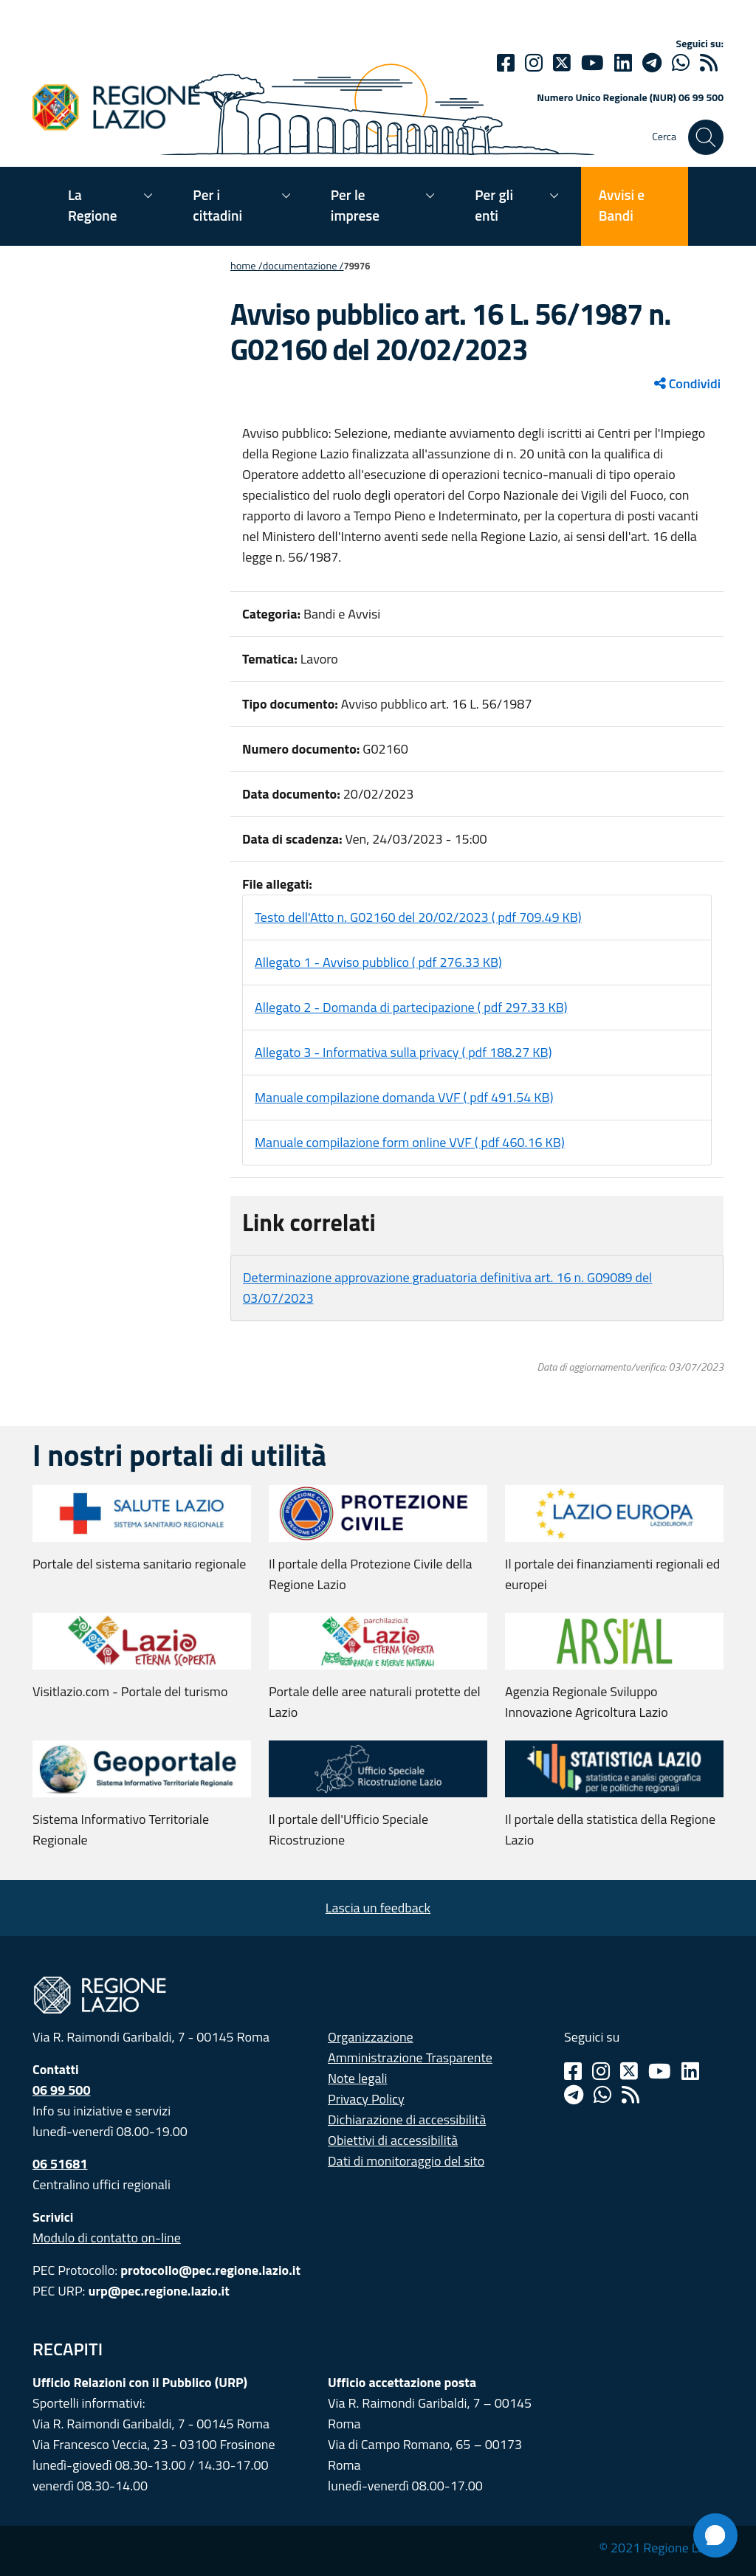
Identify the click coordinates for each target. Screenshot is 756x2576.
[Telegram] (573, 2094)
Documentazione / (303, 266)
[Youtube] (592, 62)
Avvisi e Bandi (622, 205)
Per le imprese (355, 205)
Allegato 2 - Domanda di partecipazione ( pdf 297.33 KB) (411, 1007)
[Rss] (630, 2094)
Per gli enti (494, 205)
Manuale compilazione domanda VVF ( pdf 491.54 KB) (404, 1097)
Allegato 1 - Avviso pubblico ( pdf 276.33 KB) (378, 962)
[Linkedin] (623, 62)
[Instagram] (534, 62)
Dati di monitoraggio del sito (406, 2161)
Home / (246, 266)
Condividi (687, 383)
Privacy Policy (366, 2099)
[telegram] (652, 62)
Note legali (358, 2078)
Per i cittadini (217, 205)
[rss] (709, 62)
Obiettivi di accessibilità (393, 2140)
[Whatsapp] (681, 62)
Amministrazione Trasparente (410, 2057)
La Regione (92, 205)
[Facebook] (506, 62)
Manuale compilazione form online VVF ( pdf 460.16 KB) (410, 1142)
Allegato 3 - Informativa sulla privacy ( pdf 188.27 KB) (403, 1052)
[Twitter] (562, 62)
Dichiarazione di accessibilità (407, 2119)
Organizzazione (370, 2037)
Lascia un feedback (378, 1908)
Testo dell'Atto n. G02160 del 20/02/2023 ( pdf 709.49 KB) (418, 917)
